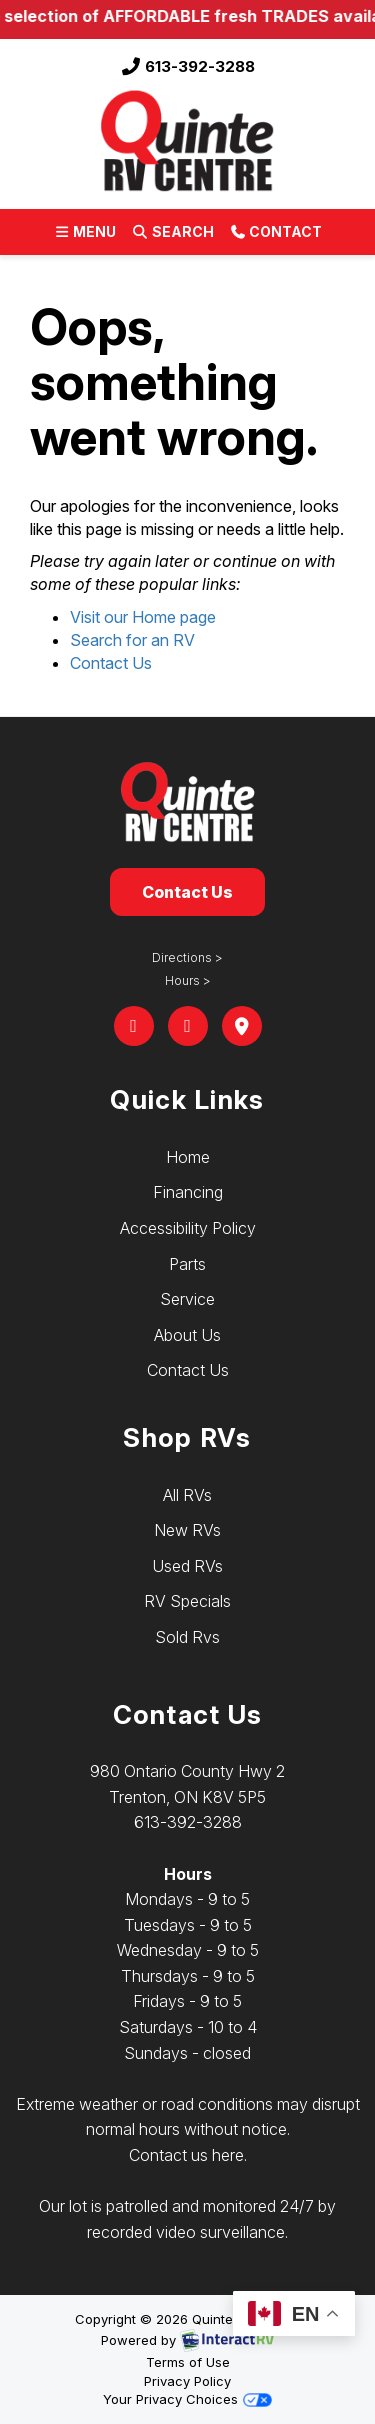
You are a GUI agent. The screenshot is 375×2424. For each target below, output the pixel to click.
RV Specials (187, 1601)
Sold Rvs (187, 1637)
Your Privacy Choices (187, 2399)
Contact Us (111, 663)
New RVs (187, 1530)
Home (188, 1157)
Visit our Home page (143, 617)
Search (172, 235)
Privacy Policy (187, 2381)
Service (187, 1299)
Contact (275, 235)
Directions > (187, 957)
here (228, 2155)
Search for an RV (132, 640)
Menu (88, 235)
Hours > (188, 980)
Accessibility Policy (188, 1228)
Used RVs (187, 1566)
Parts (187, 1264)
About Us (187, 1335)
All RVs (187, 1495)
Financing (188, 1192)
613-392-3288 (188, 66)
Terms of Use (188, 2362)
